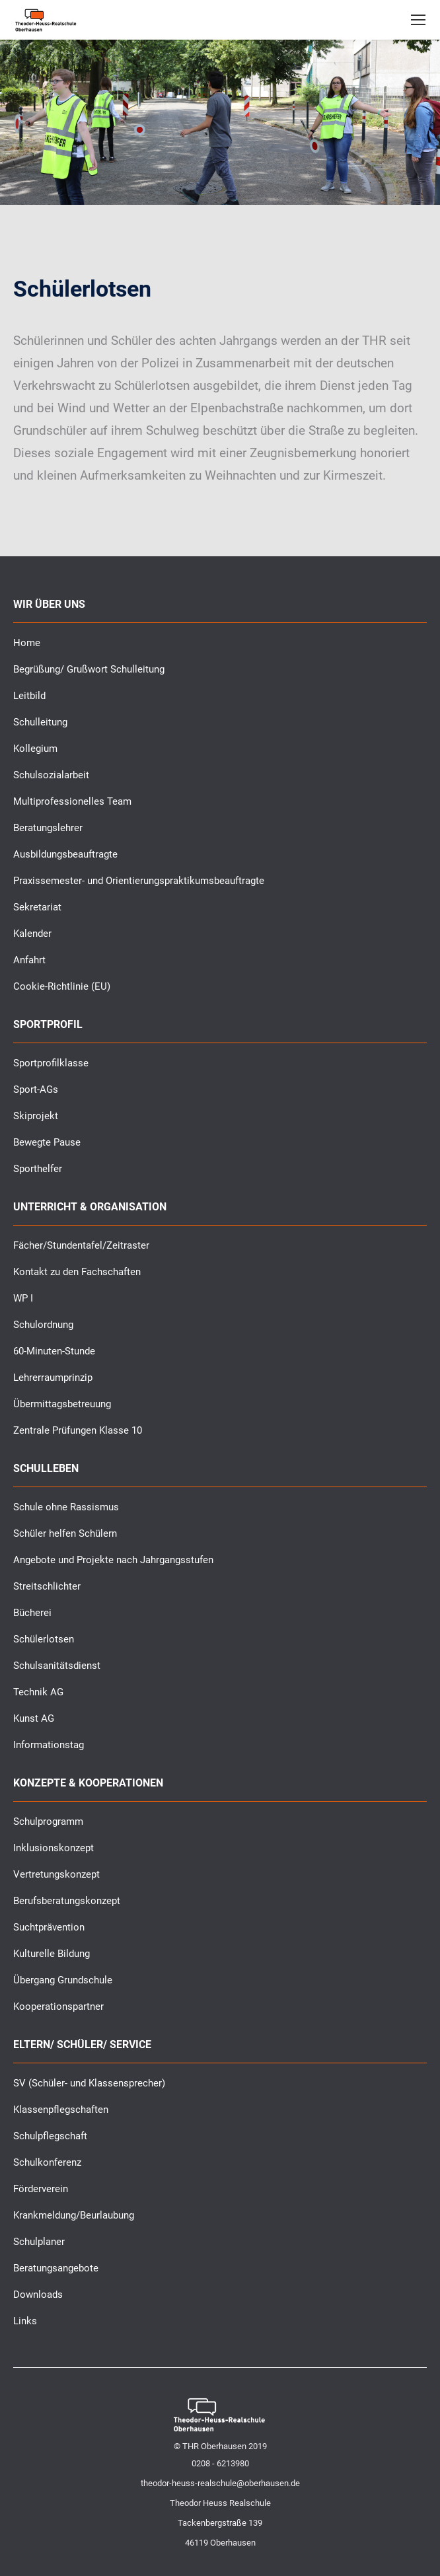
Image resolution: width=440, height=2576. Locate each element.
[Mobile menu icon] (418, 19)
